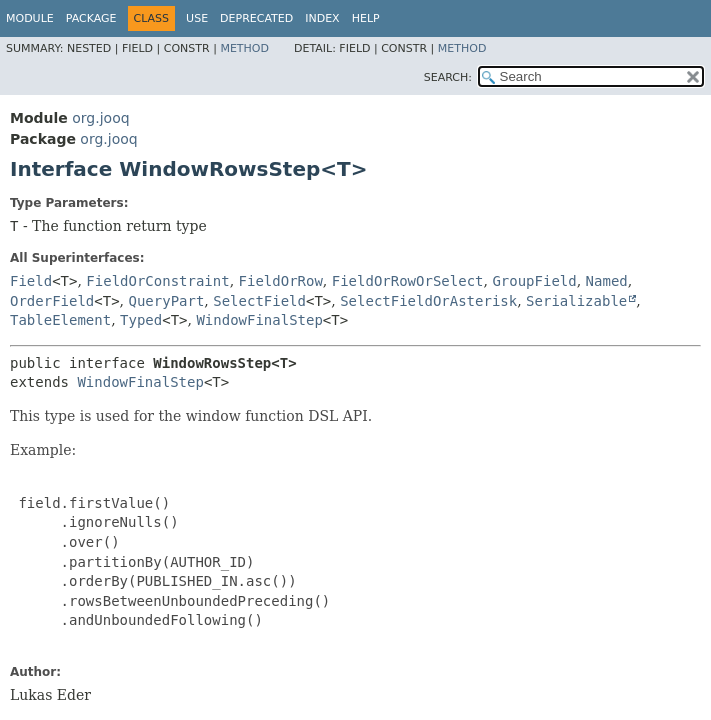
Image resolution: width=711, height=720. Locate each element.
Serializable (576, 301)
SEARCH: (448, 77)
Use (197, 18)
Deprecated (256, 18)
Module (30, 18)
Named (607, 281)
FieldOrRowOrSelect (408, 281)
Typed (141, 320)
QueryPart (167, 301)
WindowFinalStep (259, 320)
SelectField (259, 301)
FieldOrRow (281, 281)
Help (366, 18)
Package (91, 18)
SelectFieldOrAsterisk (428, 301)
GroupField (534, 281)
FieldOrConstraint (157, 281)
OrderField (52, 301)
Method (244, 48)
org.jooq (100, 118)
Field (31, 281)
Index (322, 18)
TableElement (60, 320)
